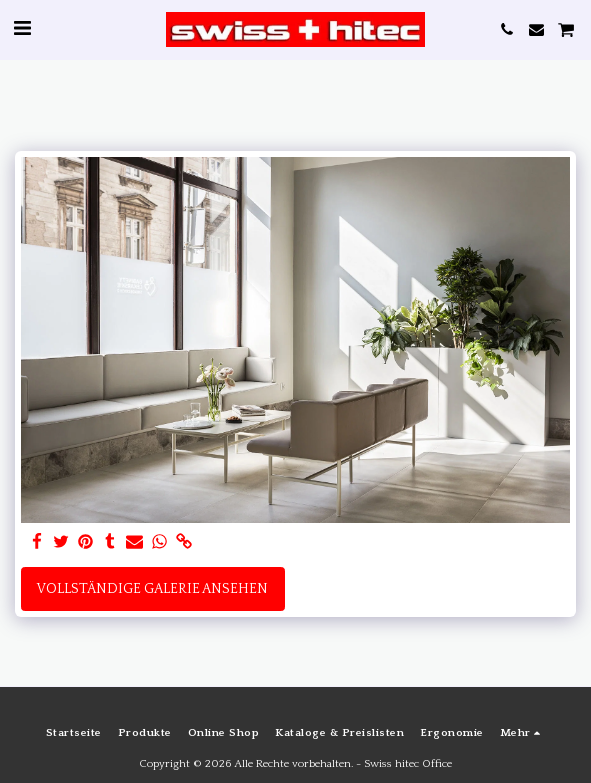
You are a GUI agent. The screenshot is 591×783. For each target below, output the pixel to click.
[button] (22, 29)
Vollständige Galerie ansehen (152, 589)
